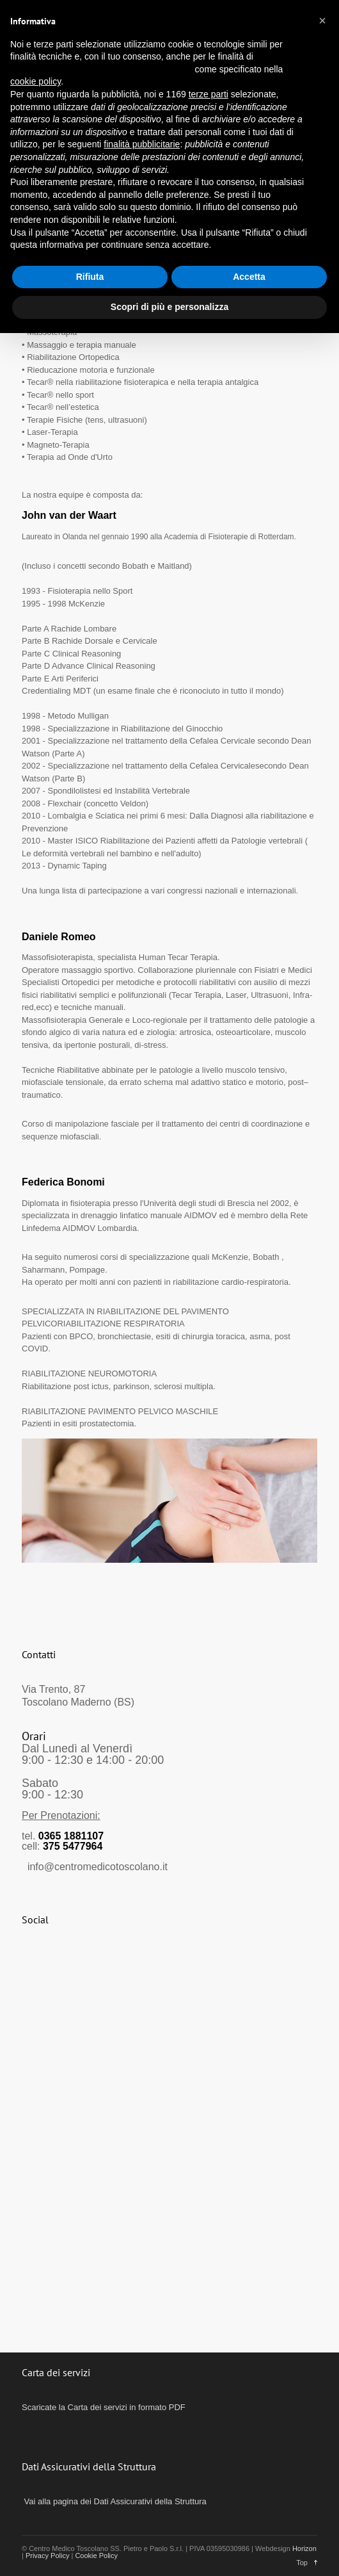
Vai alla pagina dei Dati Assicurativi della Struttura (114, 2501)
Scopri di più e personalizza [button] (169, 307)
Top (302, 2562)
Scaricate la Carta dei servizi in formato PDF (103, 2407)
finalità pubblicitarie (142, 144)
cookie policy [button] (35, 81)
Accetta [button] (249, 277)
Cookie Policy (96, 2555)
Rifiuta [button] (90, 277)
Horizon (304, 2548)
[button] (322, 20)
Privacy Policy (47, 2555)
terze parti (208, 94)
